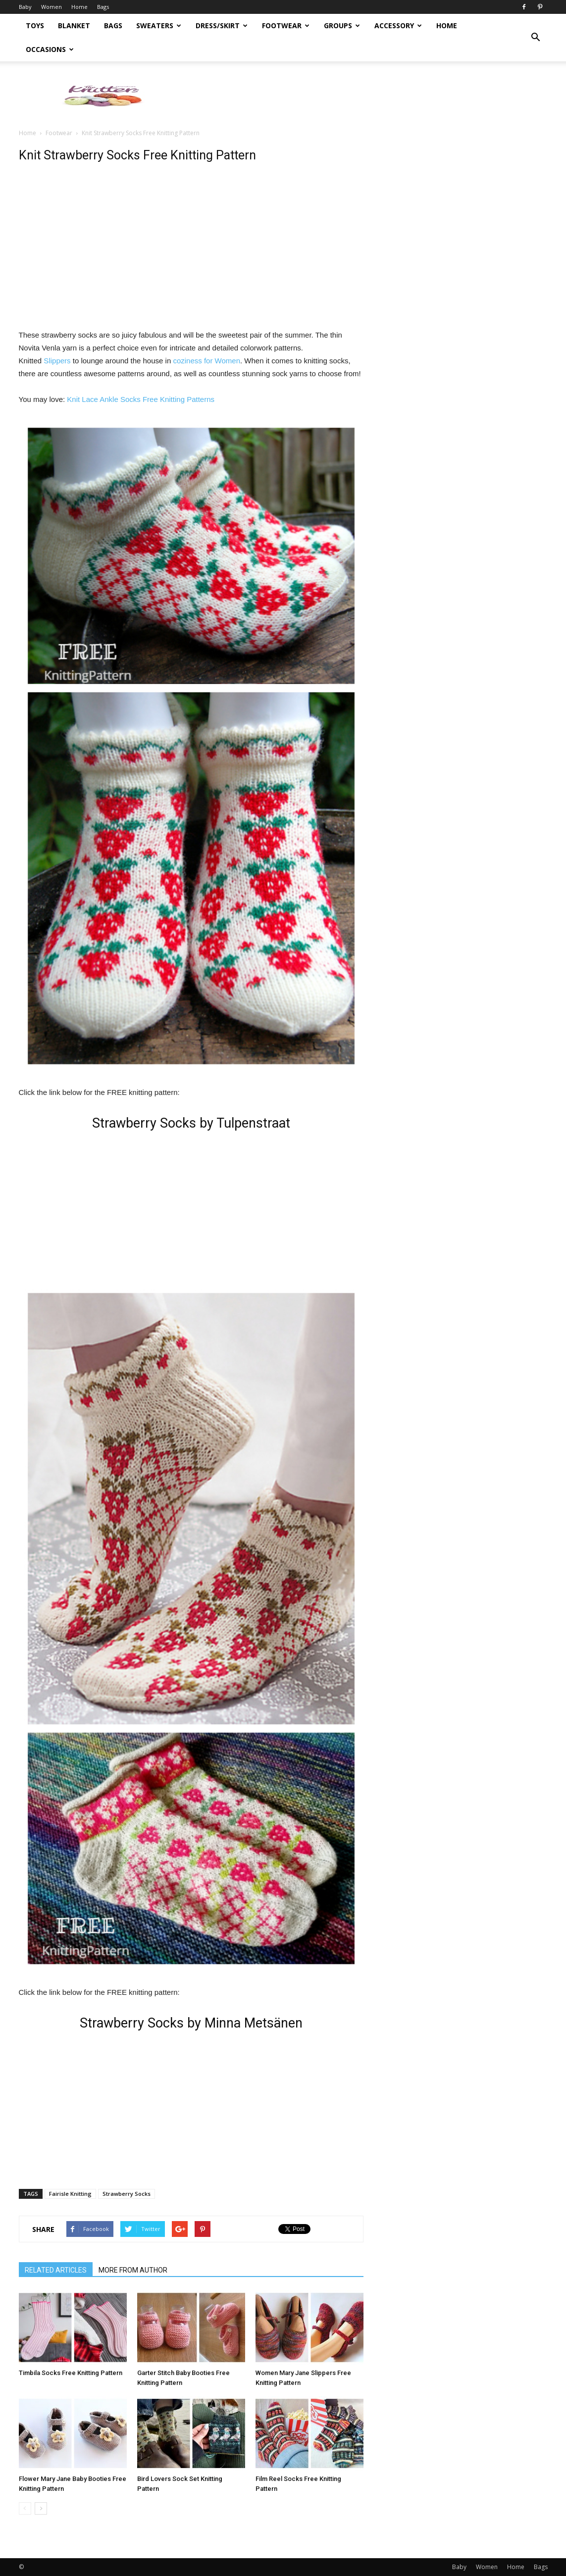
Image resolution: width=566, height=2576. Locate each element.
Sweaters (158, 25)
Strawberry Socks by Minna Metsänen (191, 2023)
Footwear (285, 25)
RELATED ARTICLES (56, 2270)
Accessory (398, 25)
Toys (35, 25)
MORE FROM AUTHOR (133, 2270)
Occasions (50, 49)
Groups (342, 25)
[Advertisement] (367, 95)
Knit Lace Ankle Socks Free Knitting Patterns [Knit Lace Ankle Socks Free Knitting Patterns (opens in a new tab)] (140, 399)
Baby (25, 6)
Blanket (74, 25)
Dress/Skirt (222, 25)
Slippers (56, 360)
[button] (536, 38)
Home (79, 6)
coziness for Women (206, 360)
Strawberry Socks (127, 2193)
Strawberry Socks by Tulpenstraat (191, 1123)
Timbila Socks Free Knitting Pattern (70, 2373)
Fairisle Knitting (70, 2193)
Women (51, 6)
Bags (103, 6)
